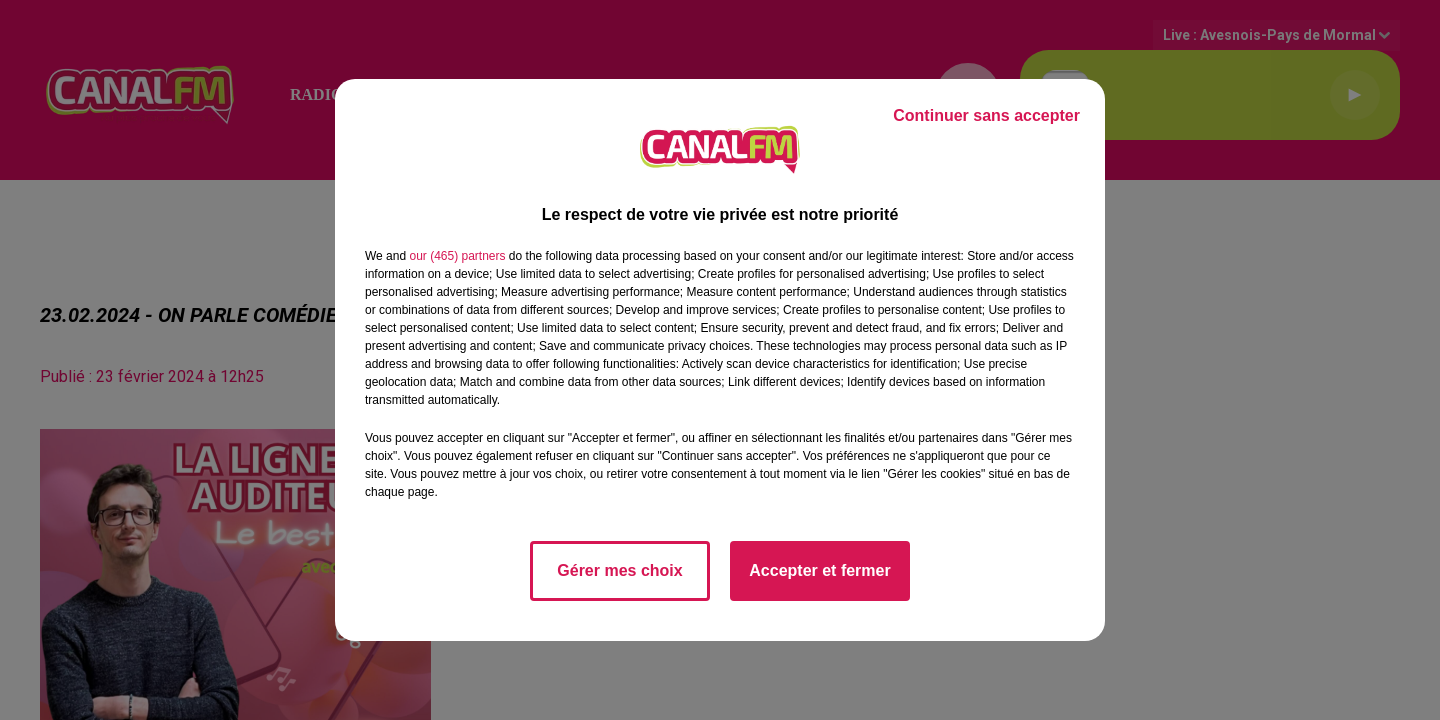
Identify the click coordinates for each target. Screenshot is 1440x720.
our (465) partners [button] (457, 256)
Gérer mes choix (619, 570)
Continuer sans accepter (986, 115)
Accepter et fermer (819, 570)
